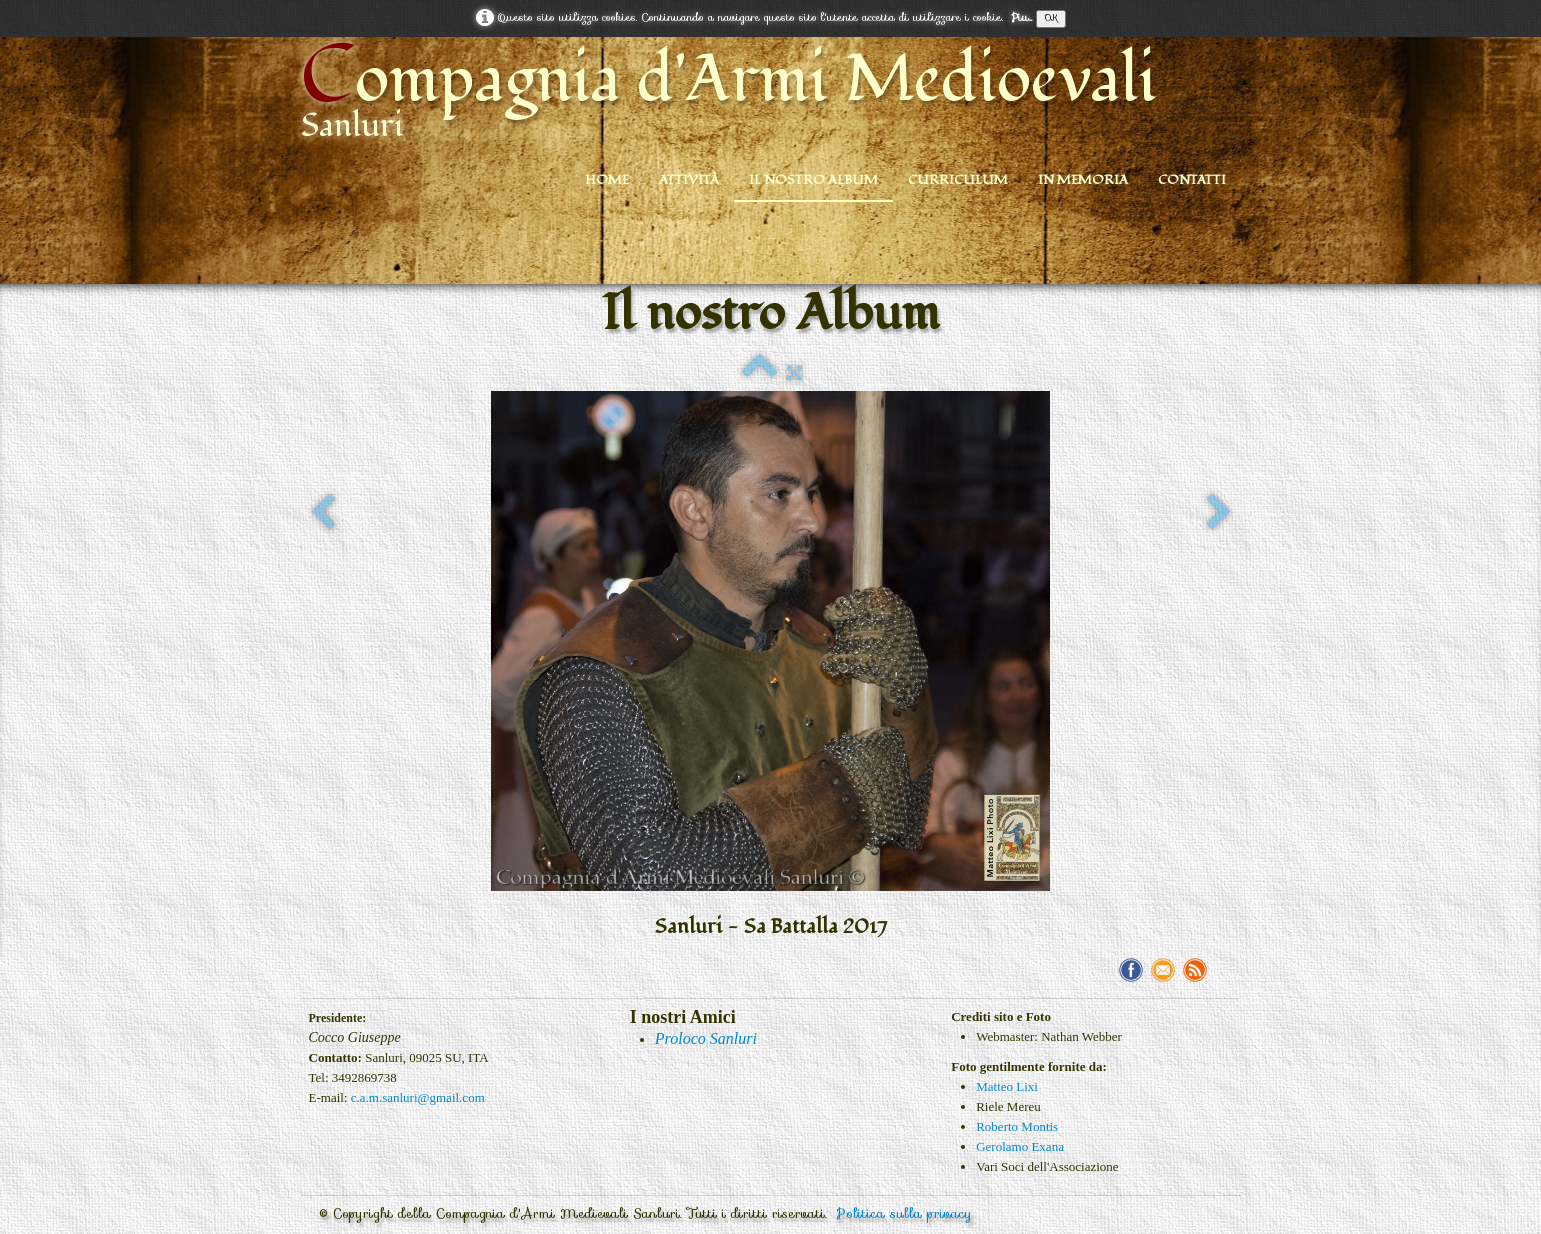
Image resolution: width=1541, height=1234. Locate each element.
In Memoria (1083, 180)
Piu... (1021, 17)
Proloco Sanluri (706, 1038)
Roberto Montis (1017, 1126)
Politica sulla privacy (904, 1213)
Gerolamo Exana (1020, 1146)
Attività (689, 180)
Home (607, 180)
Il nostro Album (813, 180)
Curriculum (958, 180)
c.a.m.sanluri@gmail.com (418, 1097)
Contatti (1192, 180)
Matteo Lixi (1007, 1086)
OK (1051, 18)
